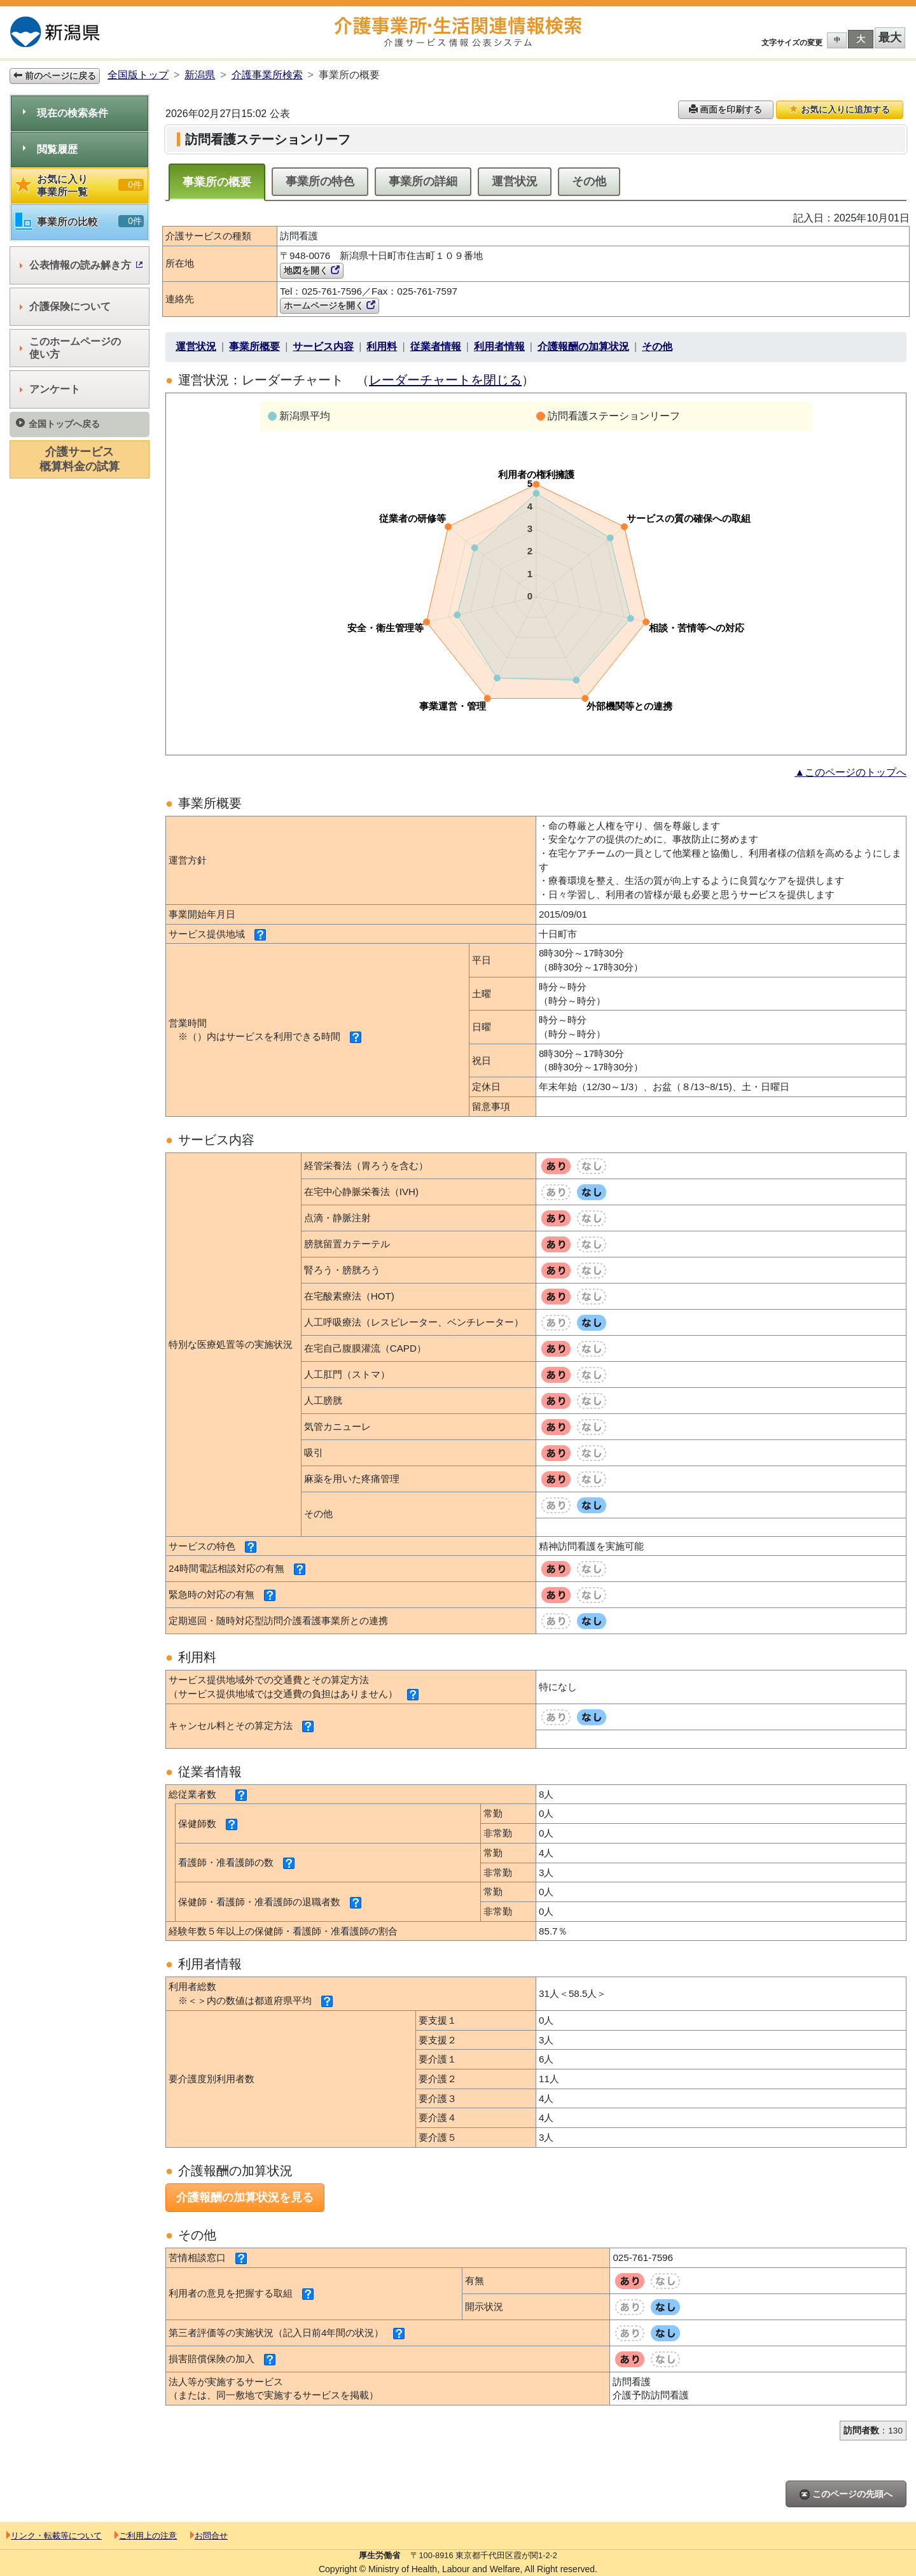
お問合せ (209, 2535)
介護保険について (65, 306)
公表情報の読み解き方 (81, 265)
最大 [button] (889, 37)
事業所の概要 (217, 182)
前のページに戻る (54, 76)
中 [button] (837, 39)
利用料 (381, 346)
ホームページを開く (329, 305)
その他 (589, 181)
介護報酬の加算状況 (583, 346)
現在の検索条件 (65, 113)
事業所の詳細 (423, 181)
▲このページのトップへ (850, 772)
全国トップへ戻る (58, 423)
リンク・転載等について (54, 2535)
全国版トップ (138, 74)
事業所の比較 (79, 221)
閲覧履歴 (50, 149)
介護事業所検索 (267, 74)
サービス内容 (323, 346)
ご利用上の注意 (145, 2535)
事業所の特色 (320, 181)
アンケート (50, 389)
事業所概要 (254, 346)
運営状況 (515, 181)
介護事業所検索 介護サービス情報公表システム (458, 32)
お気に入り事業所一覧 (79, 185)
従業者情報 (435, 346)
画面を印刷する (726, 109)
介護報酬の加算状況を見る (245, 2197)
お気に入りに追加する (839, 109)
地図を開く (312, 270)
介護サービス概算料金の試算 (79, 459)
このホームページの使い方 (70, 348)
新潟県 (199, 74)
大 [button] (860, 39)
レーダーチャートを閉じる (445, 380)
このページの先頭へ (846, 2494)
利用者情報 (499, 346)
